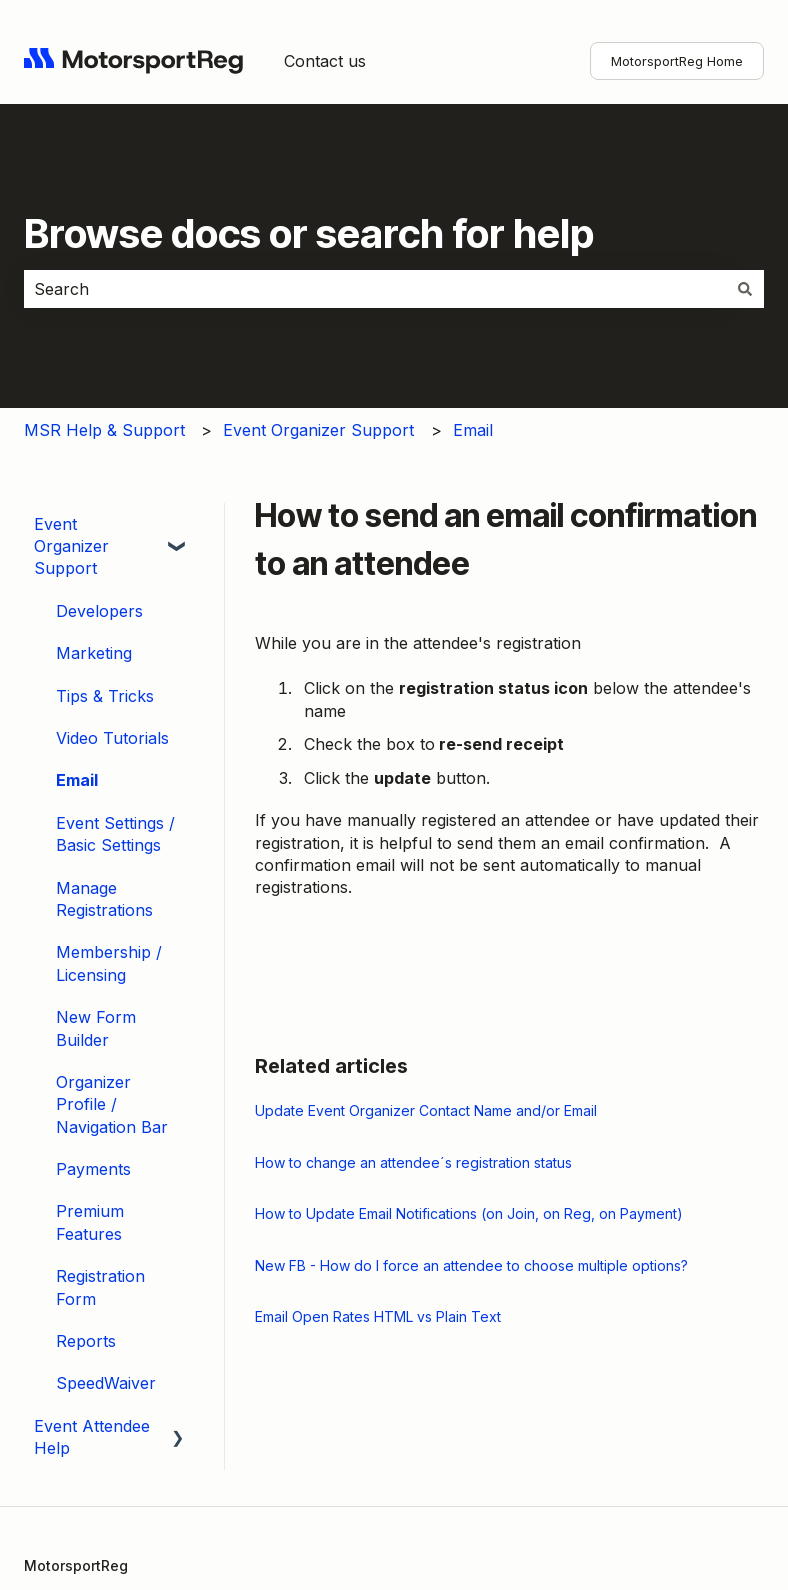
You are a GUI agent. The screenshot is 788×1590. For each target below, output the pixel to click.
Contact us (325, 61)
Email (473, 430)
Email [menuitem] (77, 780)
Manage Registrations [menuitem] (104, 899)
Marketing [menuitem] (94, 653)
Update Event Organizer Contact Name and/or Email (426, 1110)
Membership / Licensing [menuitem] (109, 963)
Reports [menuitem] (86, 1341)
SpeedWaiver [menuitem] (106, 1383)
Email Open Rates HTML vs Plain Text (378, 1316)
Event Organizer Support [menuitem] (71, 546)
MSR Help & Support (104, 430)
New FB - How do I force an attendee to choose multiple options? (471, 1265)
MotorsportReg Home (677, 61)
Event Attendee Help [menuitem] (92, 1437)
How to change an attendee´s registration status (413, 1162)
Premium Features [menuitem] (90, 1222)
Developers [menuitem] (99, 611)
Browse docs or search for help (309, 233)
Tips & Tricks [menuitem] (105, 696)
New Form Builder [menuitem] (96, 1028)
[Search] (745, 289)
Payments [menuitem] (93, 1169)
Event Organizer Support (318, 430)
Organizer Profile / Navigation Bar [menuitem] (112, 1104)
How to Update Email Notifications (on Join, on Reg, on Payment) (469, 1213)
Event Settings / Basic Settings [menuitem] (115, 834)
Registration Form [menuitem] (100, 1287)
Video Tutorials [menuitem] (112, 738)
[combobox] (375, 289)
